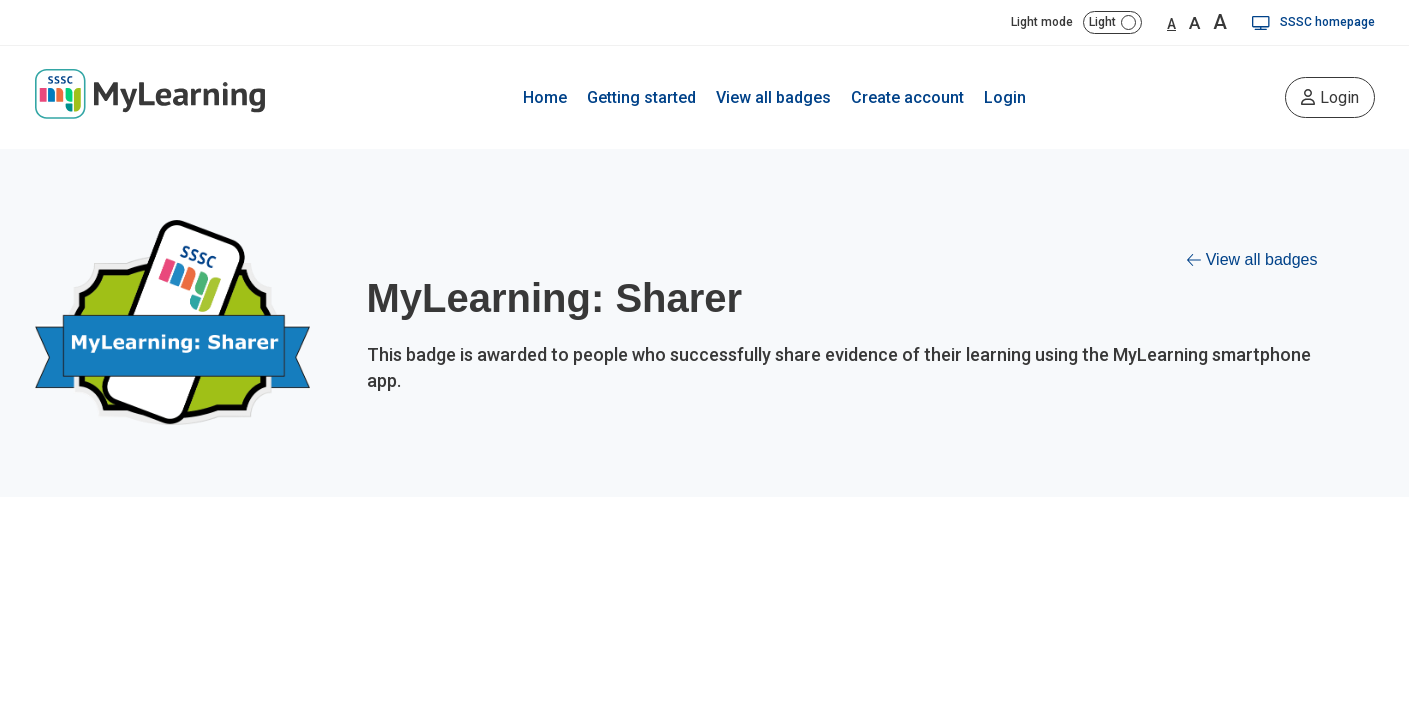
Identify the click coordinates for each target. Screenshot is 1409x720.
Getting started (641, 97)
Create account (907, 97)
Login (1005, 97)
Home (545, 97)
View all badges (773, 97)
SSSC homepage (1313, 22)
